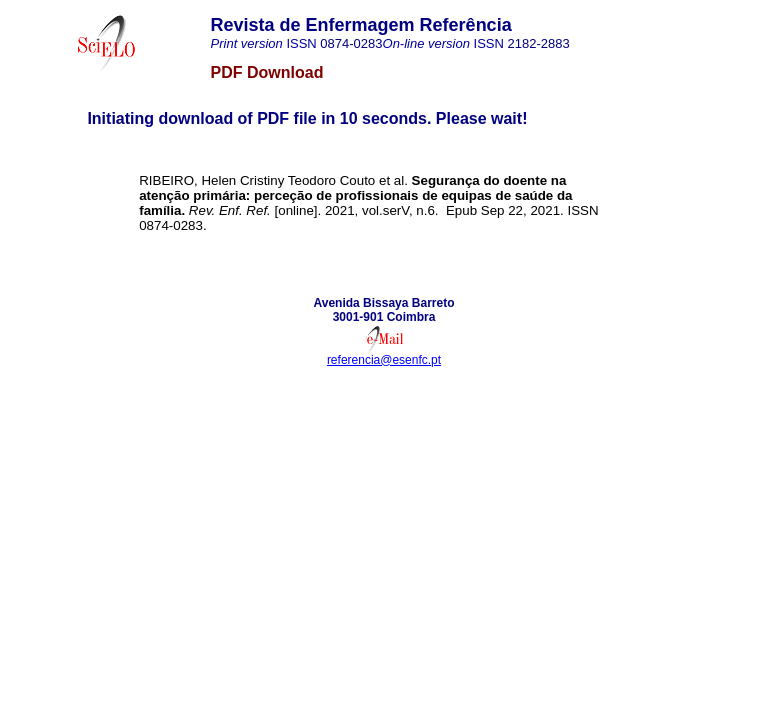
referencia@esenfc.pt (384, 360)
